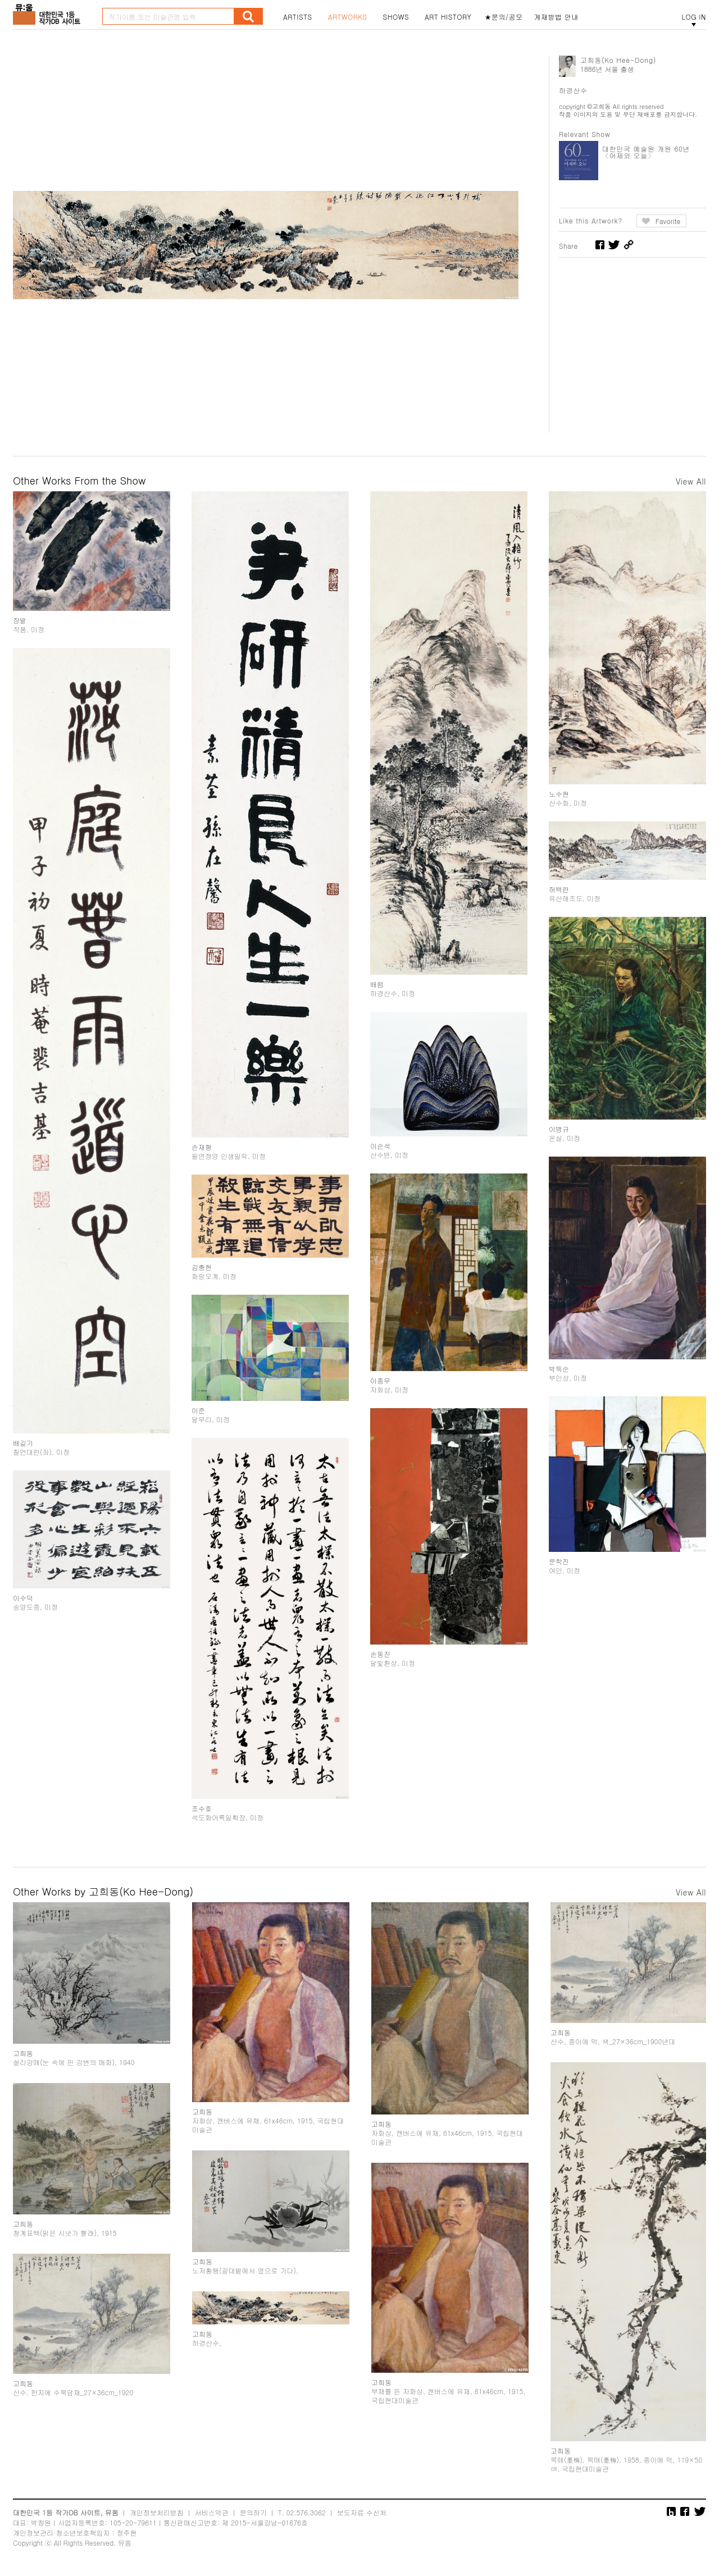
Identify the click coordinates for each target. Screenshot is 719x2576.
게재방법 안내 (556, 16)
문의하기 (253, 2512)
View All (691, 481)
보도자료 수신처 (361, 2512)
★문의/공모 (504, 16)
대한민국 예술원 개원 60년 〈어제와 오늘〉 (646, 152)
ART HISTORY (448, 16)
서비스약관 (212, 2512)
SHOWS (396, 16)
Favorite (668, 221)
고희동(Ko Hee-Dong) (618, 60)
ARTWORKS (347, 16)
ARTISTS (297, 16)
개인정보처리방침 (157, 2512)
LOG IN (693, 16)
